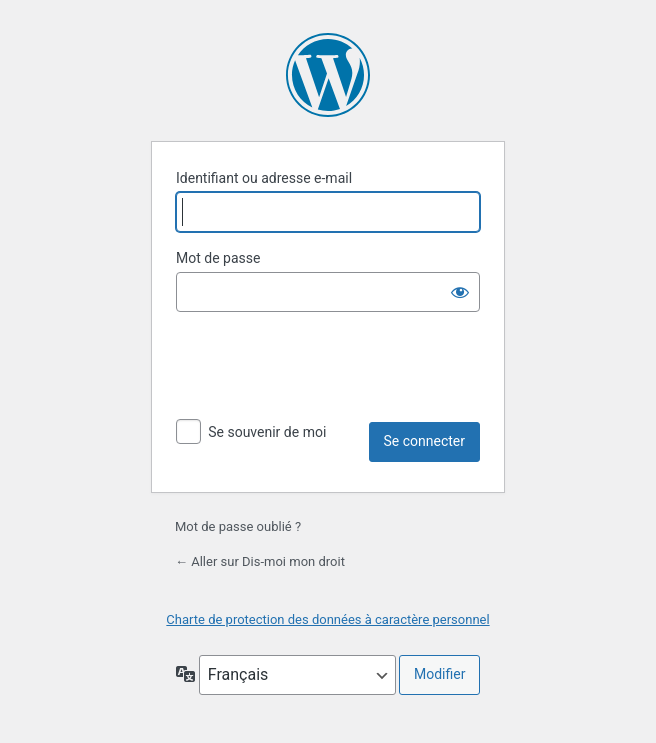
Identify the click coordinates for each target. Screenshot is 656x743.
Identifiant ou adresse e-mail (264, 178)
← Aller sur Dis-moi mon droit (260, 561)
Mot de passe (218, 258)
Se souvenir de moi (267, 432)
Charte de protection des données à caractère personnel (327, 619)
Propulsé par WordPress (328, 75)
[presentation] (328, 367)
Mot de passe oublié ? (238, 526)
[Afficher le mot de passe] (460, 292)
